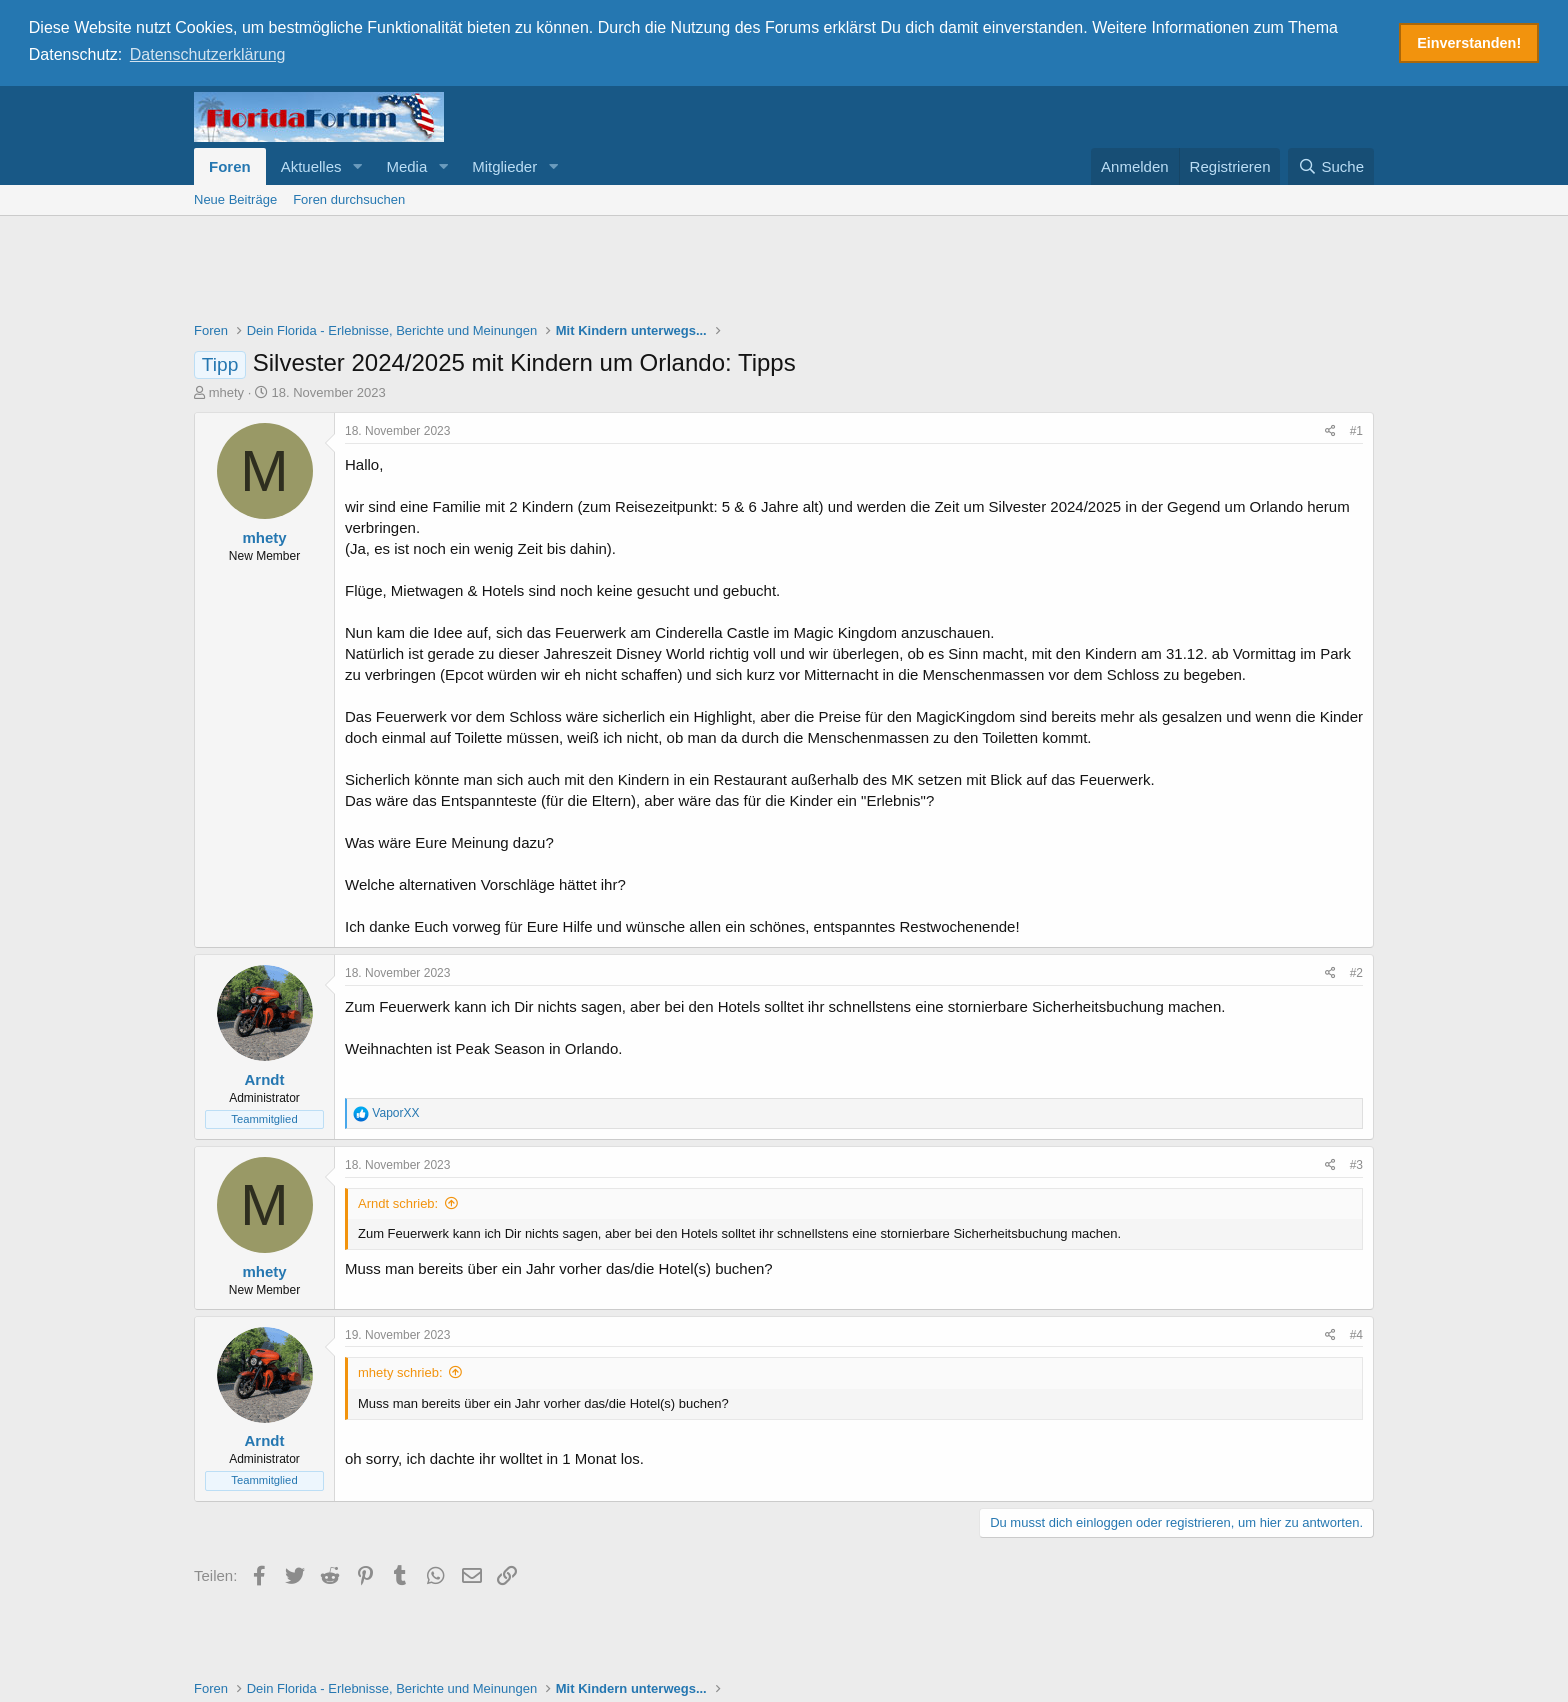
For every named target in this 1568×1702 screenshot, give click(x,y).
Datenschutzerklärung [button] (208, 54)
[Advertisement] (784, 269)
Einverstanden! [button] (1469, 43)
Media (406, 164)
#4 (1356, 1333)
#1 (1356, 430)
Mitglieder (504, 164)
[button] (357, 164)
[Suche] (1331, 164)
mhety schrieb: (400, 1371)
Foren (230, 164)
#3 (1356, 1164)
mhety (226, 391)
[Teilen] (1330, 430)
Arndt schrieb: (398, 1201)
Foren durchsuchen (349, 197)
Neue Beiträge (235, 197)
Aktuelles (311, 164)
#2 (1356, 972)
